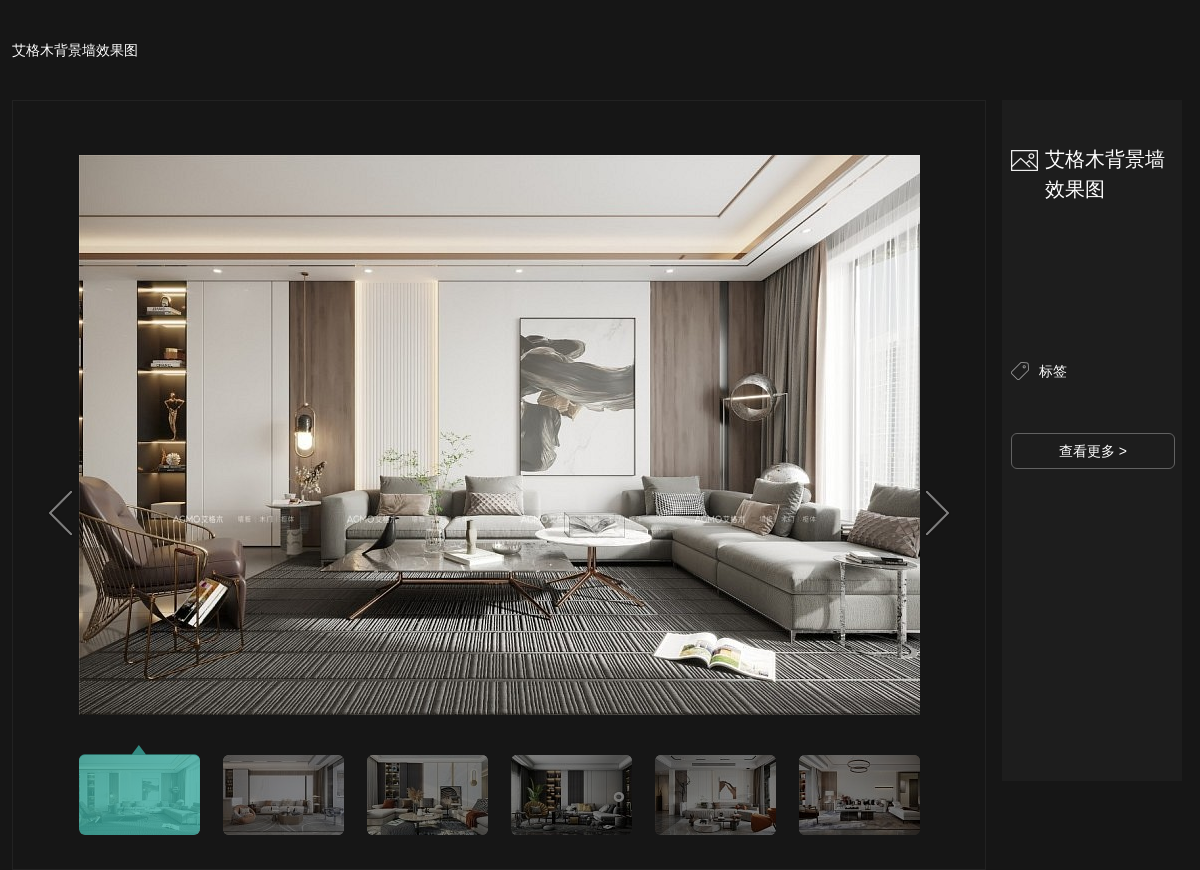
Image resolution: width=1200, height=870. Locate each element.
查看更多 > (1093, 451)
